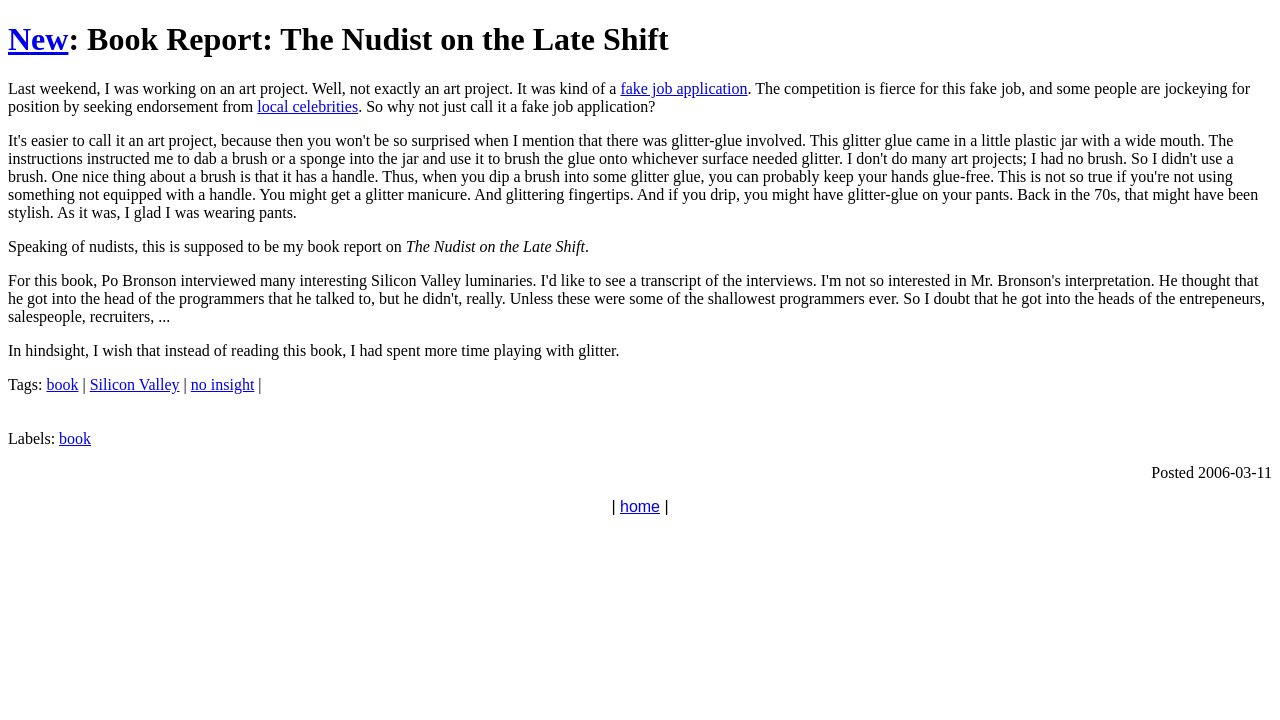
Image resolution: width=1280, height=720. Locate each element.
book (62, 384)
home (640, 506)
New (38, 39)
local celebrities (307, 106)
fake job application (683, 88)
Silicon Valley (135, 384)
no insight (223, 384)
